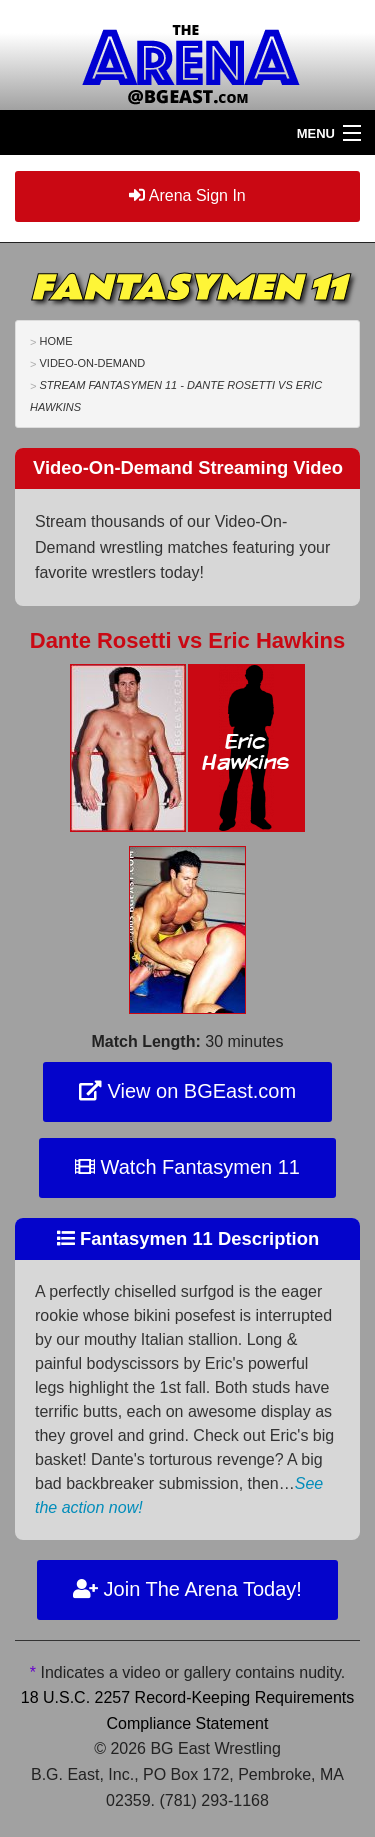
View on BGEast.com (187, 1091)
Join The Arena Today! (187, 1589)
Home (55, 341)
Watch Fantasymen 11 (187, 1167)
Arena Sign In (187, 195)
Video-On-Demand (92, 363)
